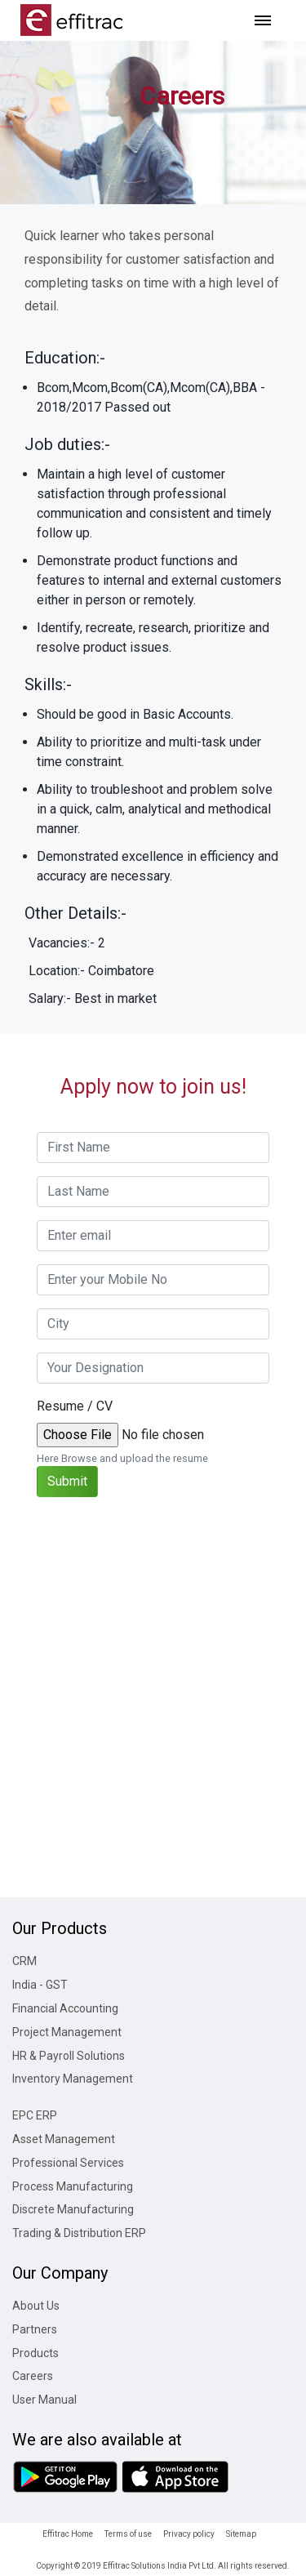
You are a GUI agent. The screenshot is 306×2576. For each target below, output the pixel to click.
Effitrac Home (67, 2533)
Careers (32, 2375)
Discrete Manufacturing (73, 2209)
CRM (24, 1961)
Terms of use (128, 2533)
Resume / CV (75, 1406)
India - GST (40, 1984)
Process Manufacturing (72, 2186)
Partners (34, 2329)
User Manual (44, 2399)
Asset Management (63, 2139)
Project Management (67, 2032)
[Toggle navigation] (263, 20)
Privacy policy (189, 2533)
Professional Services (68, 2162)
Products (35, 2353)
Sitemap (241, 2533)
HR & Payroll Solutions (68, 2055)
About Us (36, 2305)
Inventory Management (72, 2078)
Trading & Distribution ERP (79, 2233)
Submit (67, 1481)
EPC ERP (34, 2115)
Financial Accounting (65, 2008)
